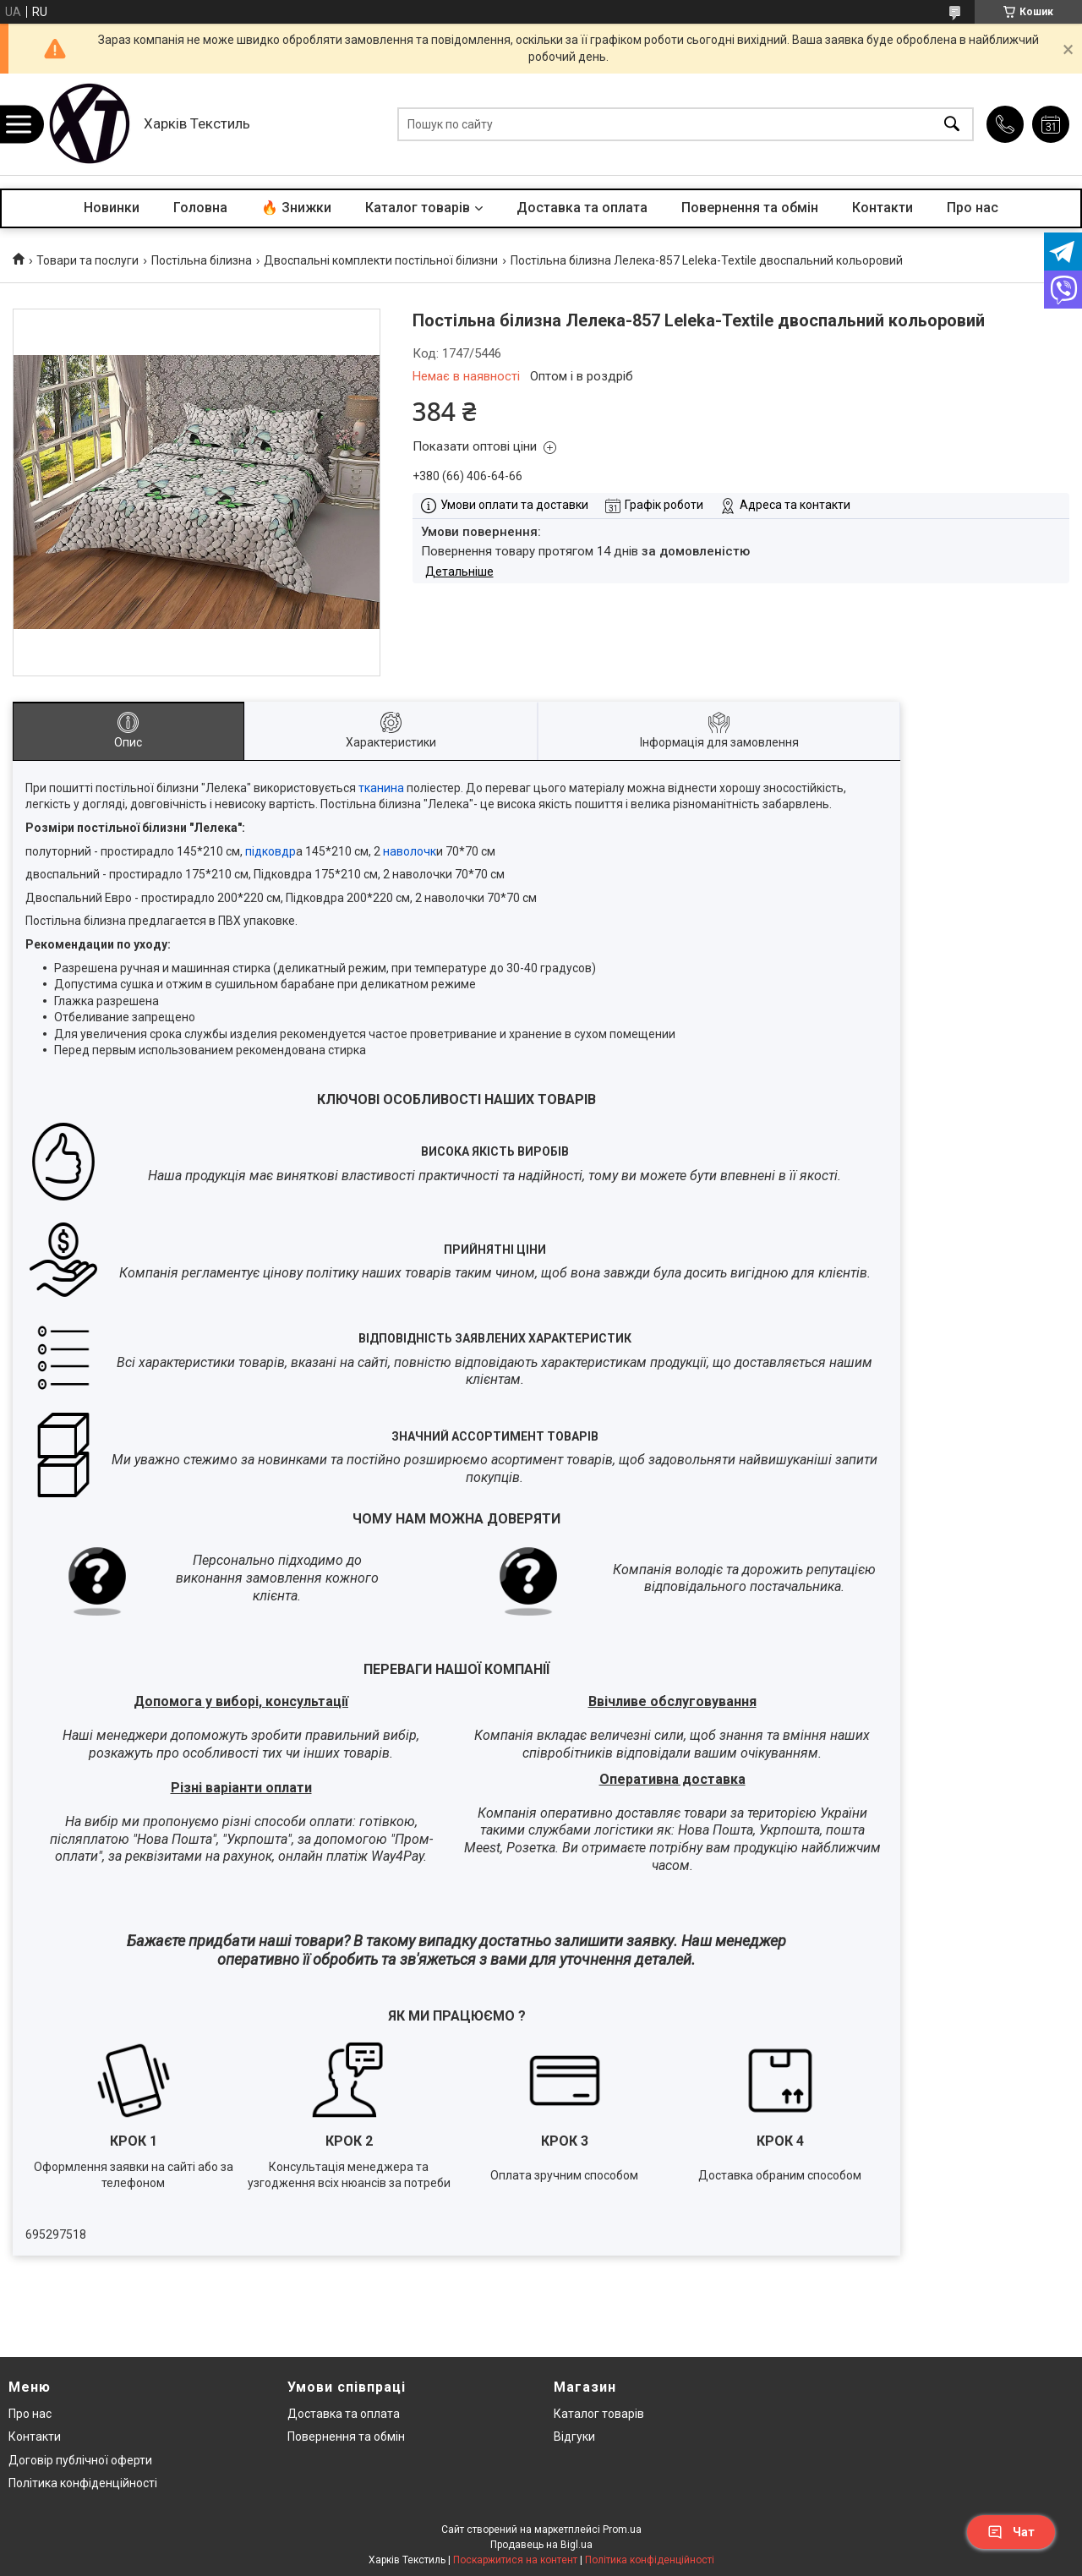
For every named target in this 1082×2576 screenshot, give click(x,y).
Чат (1011, 2532)
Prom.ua (622, 2529)
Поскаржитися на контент (515, 2560)
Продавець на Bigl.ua (541, 2545)
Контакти (882, 208)
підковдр (269, 851)
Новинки (111, 208)
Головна (200, 208)
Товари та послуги (87, 260)
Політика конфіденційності (82, 2483)
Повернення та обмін (749, 208)
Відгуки (574, 2436)
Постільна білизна (201, 260)
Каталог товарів (417, 208)
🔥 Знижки (296, 208)
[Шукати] (952, 124)
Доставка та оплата (582, 208)
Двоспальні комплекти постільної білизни (381, 260)
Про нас (972, 208)
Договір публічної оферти (80, 2460)
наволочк (408, 851)
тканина (381, 788)
